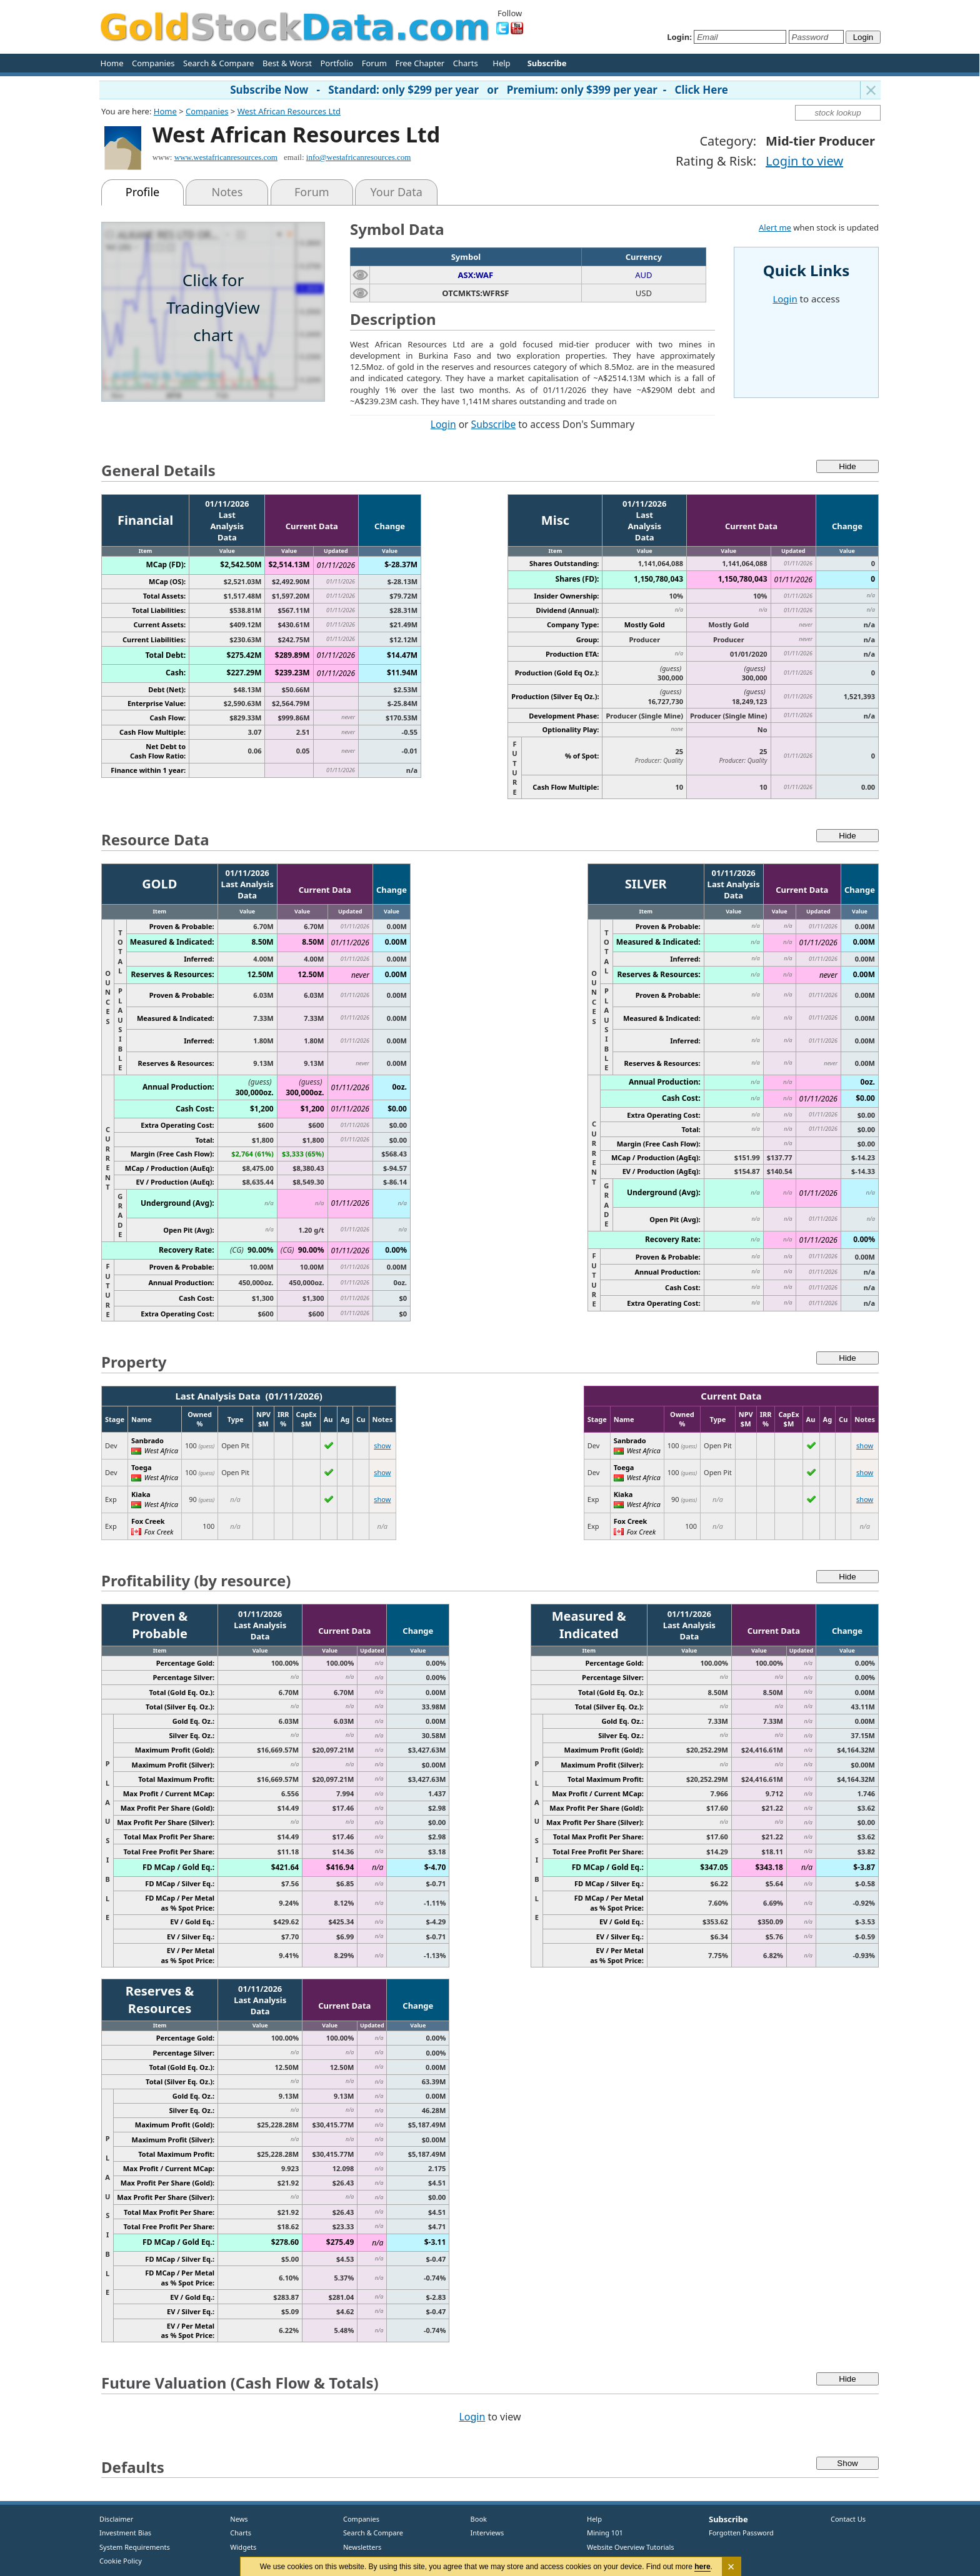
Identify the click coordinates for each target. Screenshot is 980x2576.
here (703, 2566)
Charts (465, 63)
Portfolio (336, 63)
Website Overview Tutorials (630, 2547)
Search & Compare (218, 63)
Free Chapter (419, 63)
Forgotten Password (741, 2532)
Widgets (238, 2547)
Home (112, 63)
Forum (374, 63)
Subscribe (493, 424)
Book (476, 2519)
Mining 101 (605, 2532)
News (234, 2519)
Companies (153, 63)
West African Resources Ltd (289, 111)
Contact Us (848, 2519)
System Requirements (134, 2547)
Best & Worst (287, 63)
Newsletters (362, 2547)
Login (443, 424)
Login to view (804, 160)
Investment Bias (125, 2532)
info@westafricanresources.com (358, 157)
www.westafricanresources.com (226, 157)
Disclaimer (116, 2519)
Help (501, 63)
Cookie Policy (120, 2560)
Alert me (775, 227)
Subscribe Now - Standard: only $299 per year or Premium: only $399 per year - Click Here (479, 89)
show (382, 1445)
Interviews (484, 2532)
